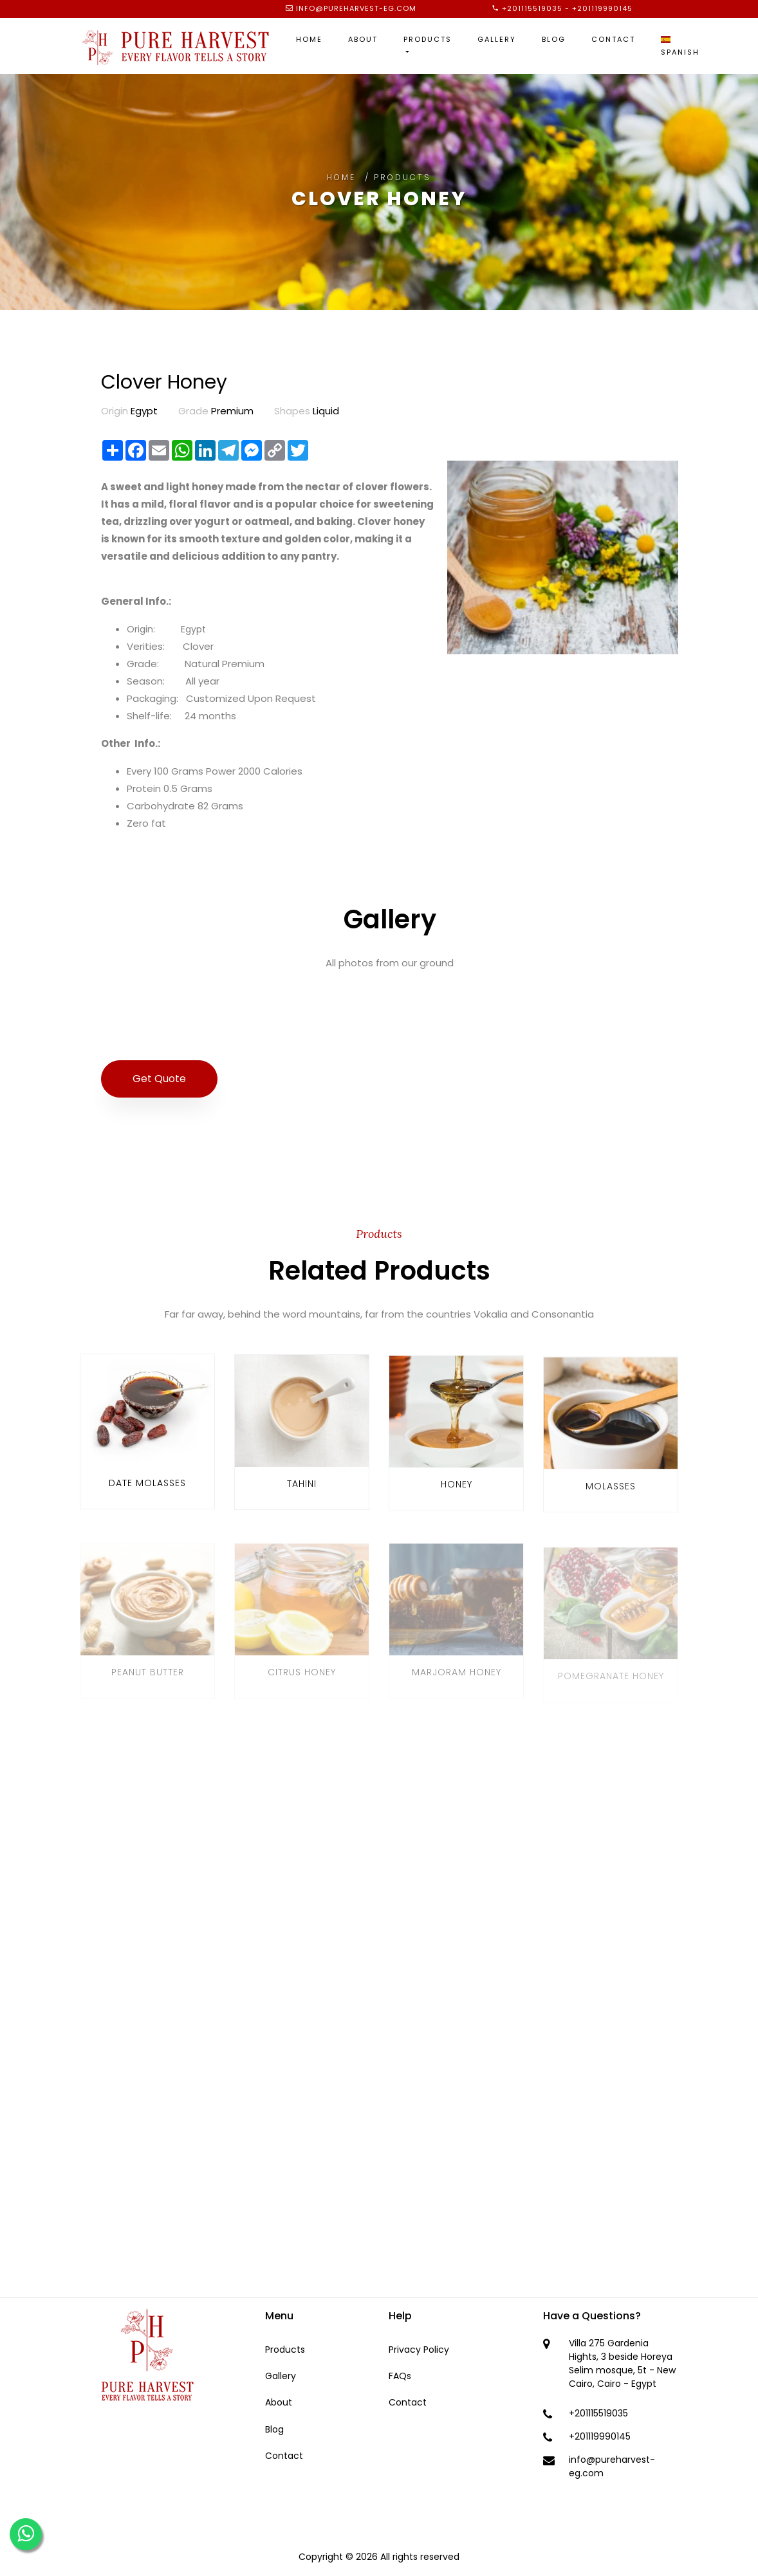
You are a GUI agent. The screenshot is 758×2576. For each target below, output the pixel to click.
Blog (554, 39)
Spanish (680, 46)
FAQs (400, 2375)
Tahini (302, 1499)
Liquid (306, 411)
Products (427, 39)
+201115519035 (532, 8)
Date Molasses (147, 1493)
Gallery (496, 39)
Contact (613, 39)
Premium (216, 411)
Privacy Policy (419, 2349)
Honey (456, 1504)
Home (309, 39)
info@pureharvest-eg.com (356, 8)
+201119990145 (602, 8)
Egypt (129, 411)
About (363, 39)
